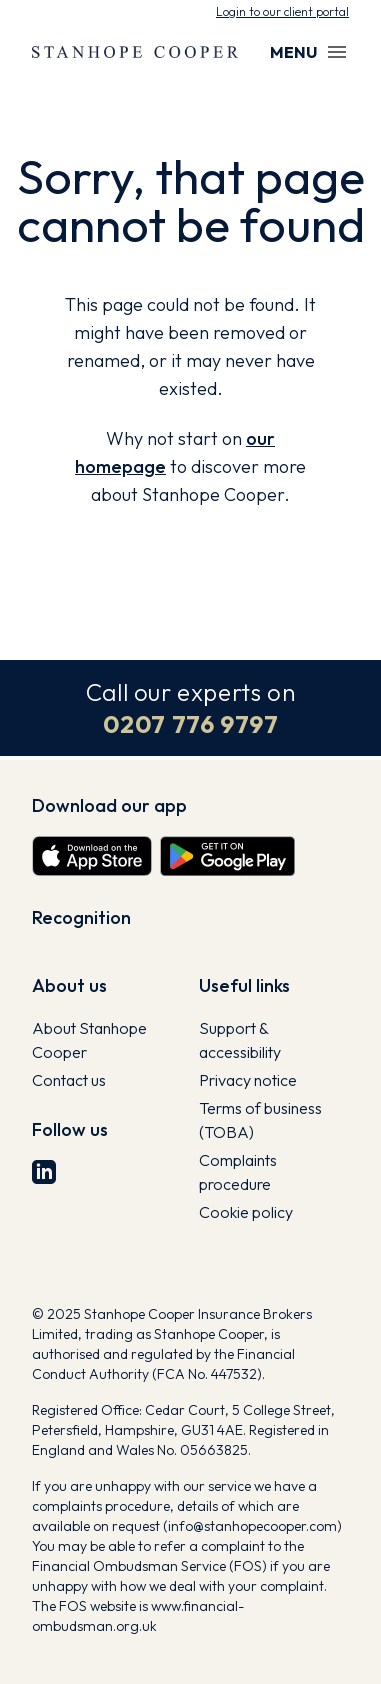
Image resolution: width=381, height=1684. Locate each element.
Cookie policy (246, 1212)
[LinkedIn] (107, 1172)
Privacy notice (248, 1080)
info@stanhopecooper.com (252, 1526)
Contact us (69, 1080)
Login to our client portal (282, 11)
